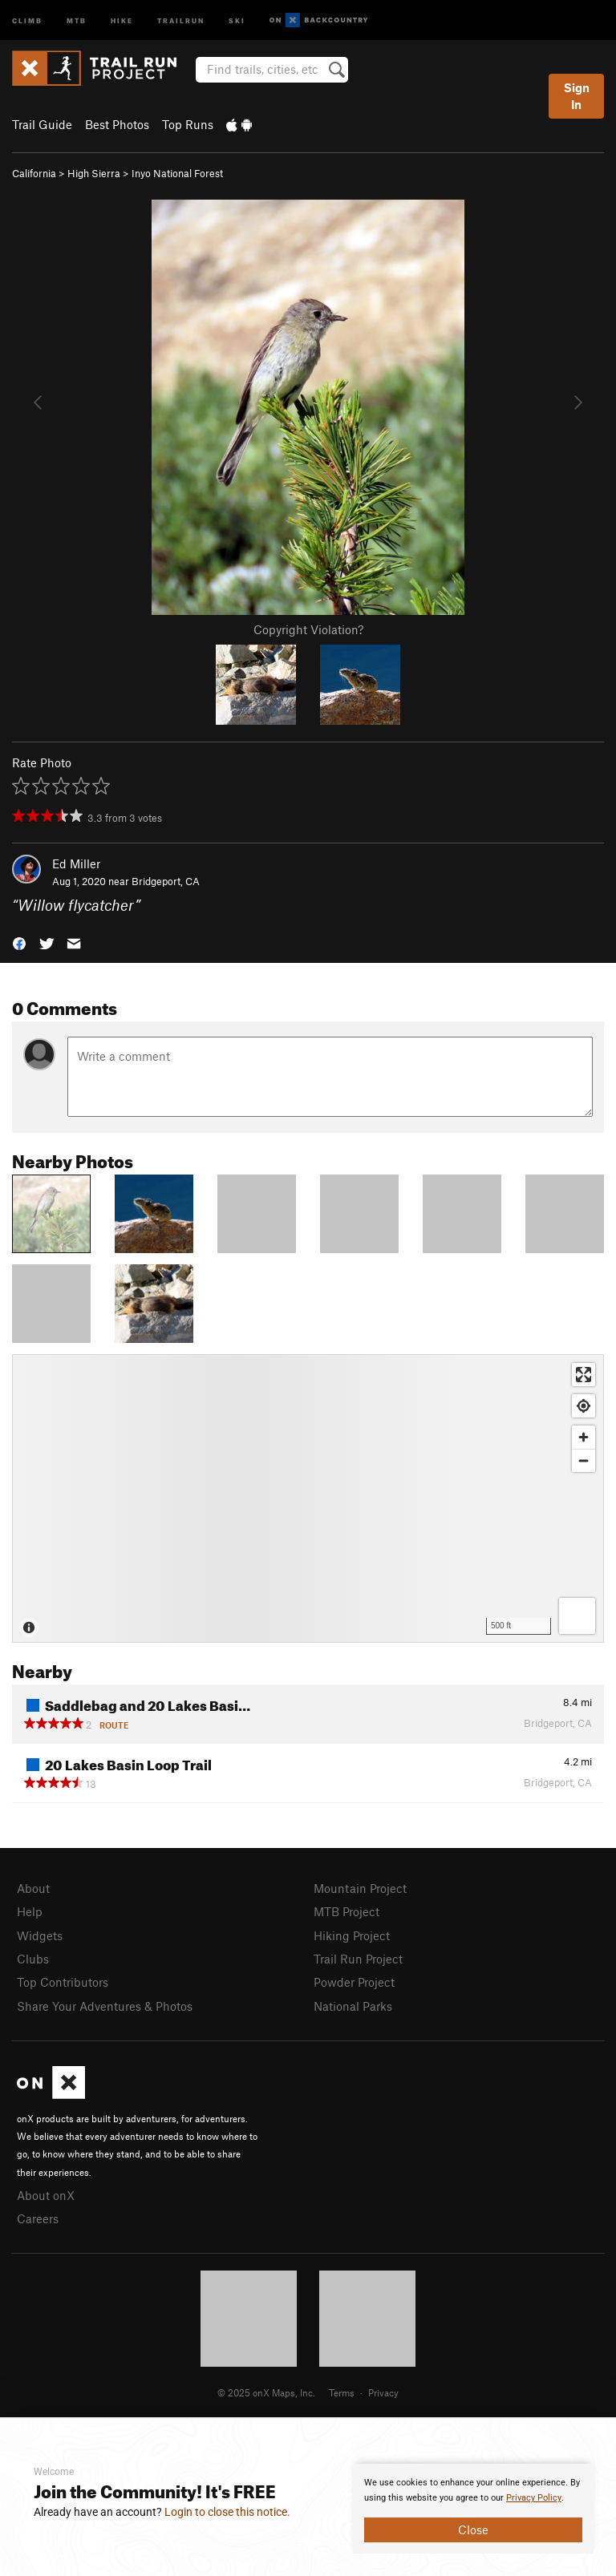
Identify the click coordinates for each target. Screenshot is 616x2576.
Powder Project (354, 1982)
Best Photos (117, 124)
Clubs (33, 1958)
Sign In (577, 95)
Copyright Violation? (308, 629)
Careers (38, 2218)
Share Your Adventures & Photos (104, 2006)
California (34, 173)
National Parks (353, 2006)
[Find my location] (583, 1405)
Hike (122, 19)
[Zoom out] (583, 1460)
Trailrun (181, 19)
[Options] (577, 1616)
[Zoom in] (583, 1437)
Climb (27, 19)
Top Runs (187, 124)
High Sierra (93, 173)
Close (473, 2529)
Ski (237, 19)
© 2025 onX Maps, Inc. (266, 2392)
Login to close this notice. (227, 2511)
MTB (77, 19)
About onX (46, 2195)
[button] (19, 942)
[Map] (308, 1498)
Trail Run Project (358, 1958)
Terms (342, 2392)
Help (30, 1911)
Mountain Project (360, 1888)
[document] (473, 2508)
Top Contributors (62, 1982)
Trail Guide (42, 124)
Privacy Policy (533, 2498)
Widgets (40, 1935)
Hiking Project (352, 1935)
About (33, 1888)
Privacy (383, 2392)
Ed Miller (76, 863)
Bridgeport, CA (166, 881)
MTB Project (346, 1911)
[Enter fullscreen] (583, 1374)
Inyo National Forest (177, 173)
